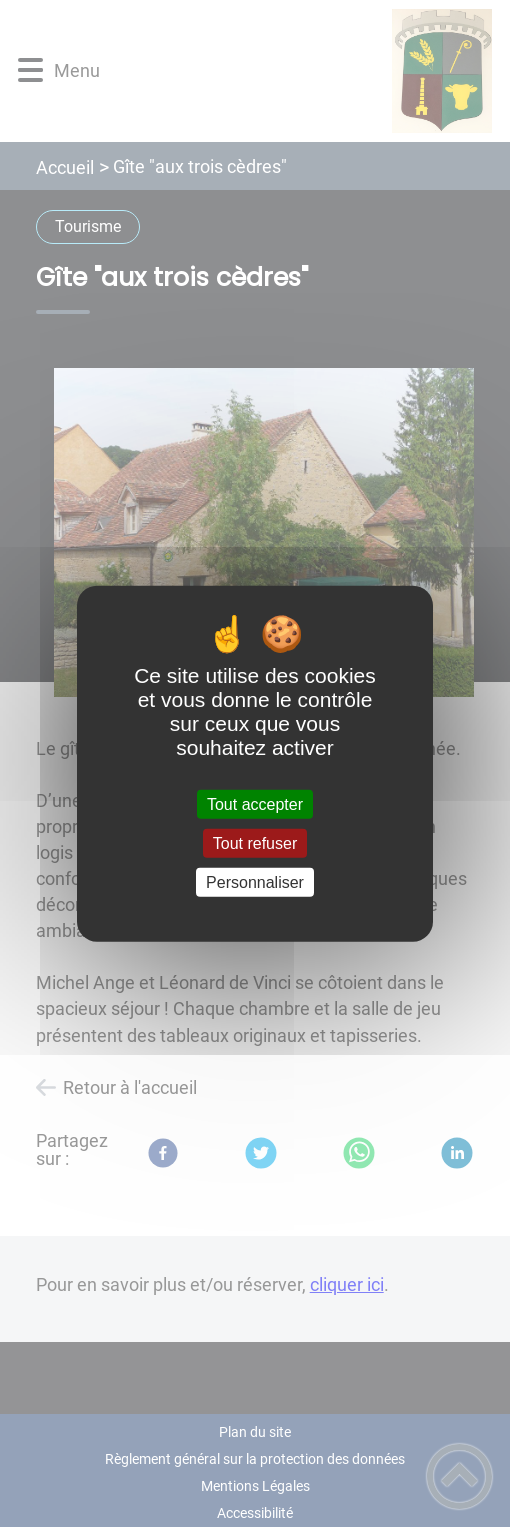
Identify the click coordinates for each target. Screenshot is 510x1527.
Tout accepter (255, 803)
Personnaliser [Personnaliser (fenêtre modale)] (255, 882)
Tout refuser (255, 842)
